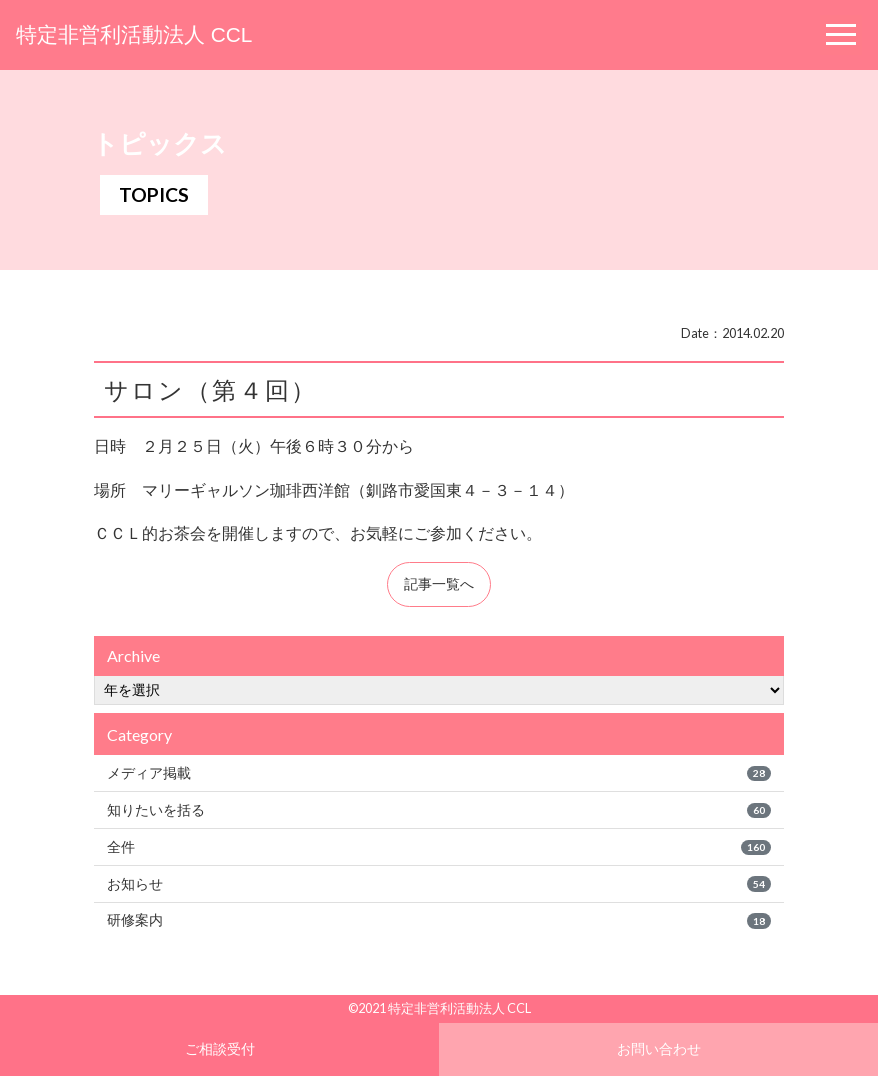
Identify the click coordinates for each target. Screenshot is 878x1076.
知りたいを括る (439, 810)
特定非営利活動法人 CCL (134, 34)
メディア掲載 (439, 773)
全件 (439, 847)
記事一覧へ (439, 584)
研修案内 (439, 920)
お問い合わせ (659, 1048)
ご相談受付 (220, 1048)
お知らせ (439, 884)
